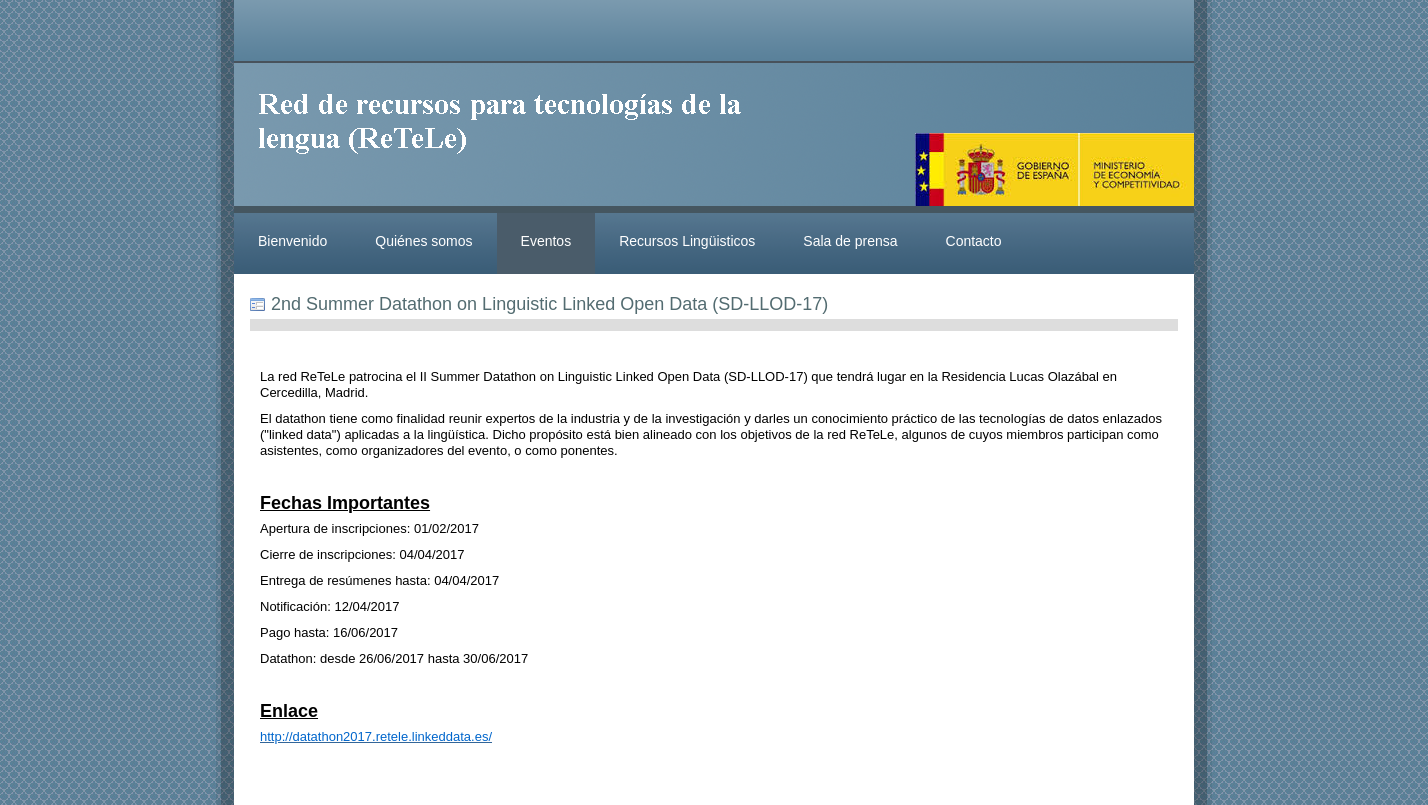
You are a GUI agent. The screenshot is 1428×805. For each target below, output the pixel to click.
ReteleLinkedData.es (509, 138)
